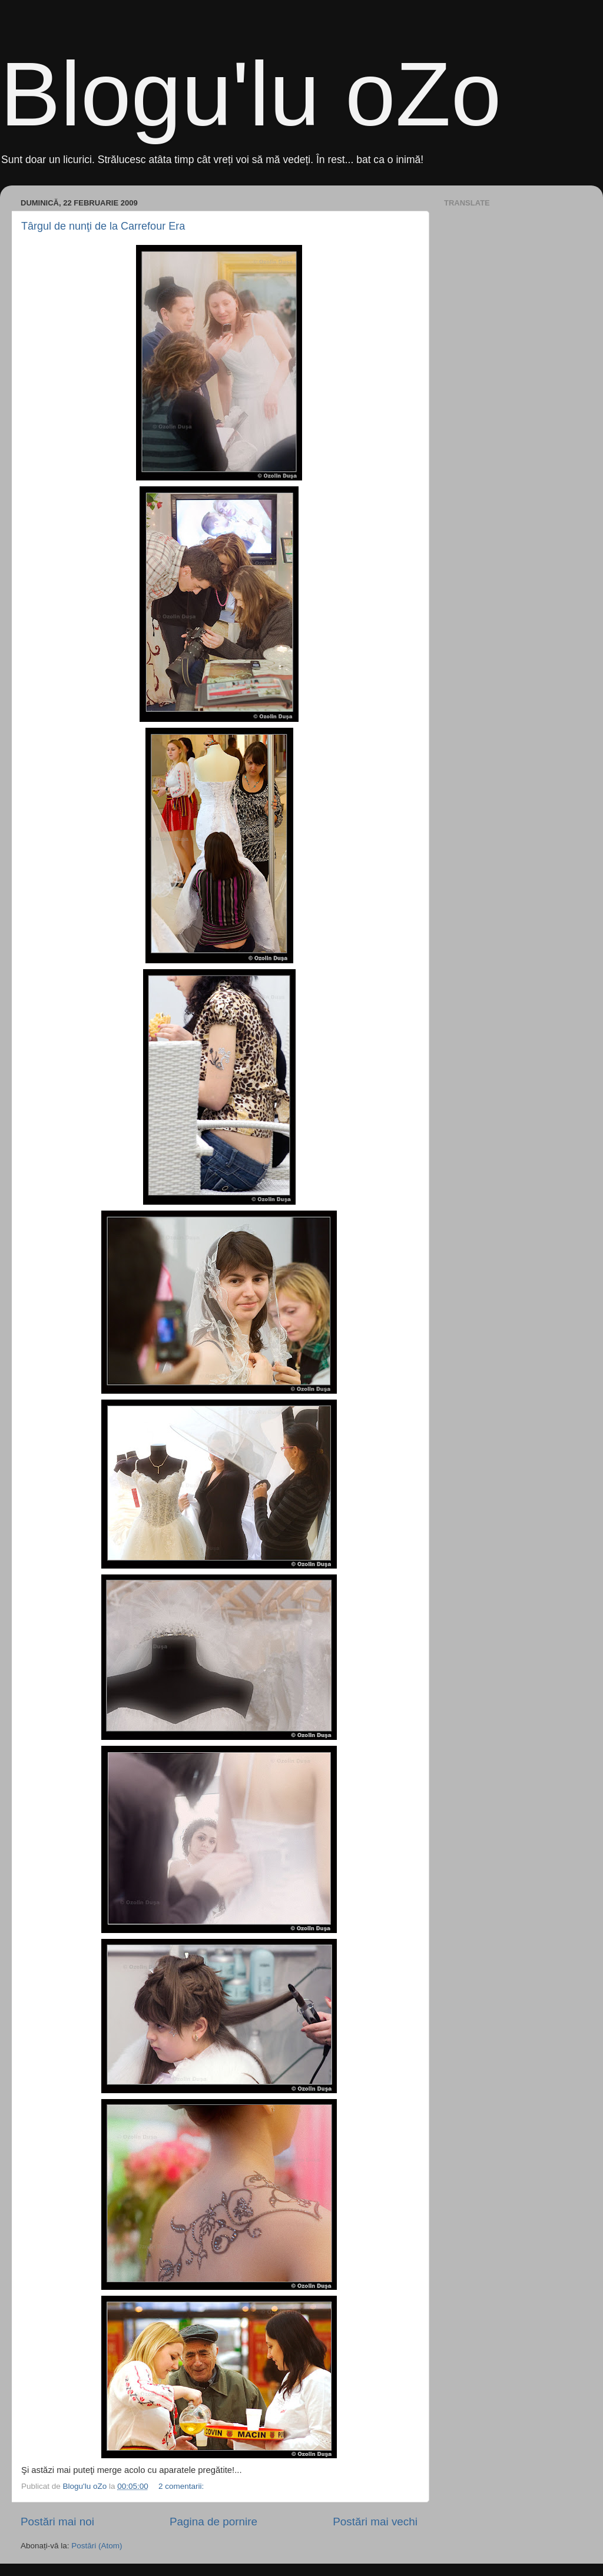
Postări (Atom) (96, 2545)
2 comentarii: (182, 2486)
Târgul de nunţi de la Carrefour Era (103, 226)
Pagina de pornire (213, 2521)
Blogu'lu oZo (250, 94)
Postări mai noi (57, 2521)
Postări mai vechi (375, 2521)
